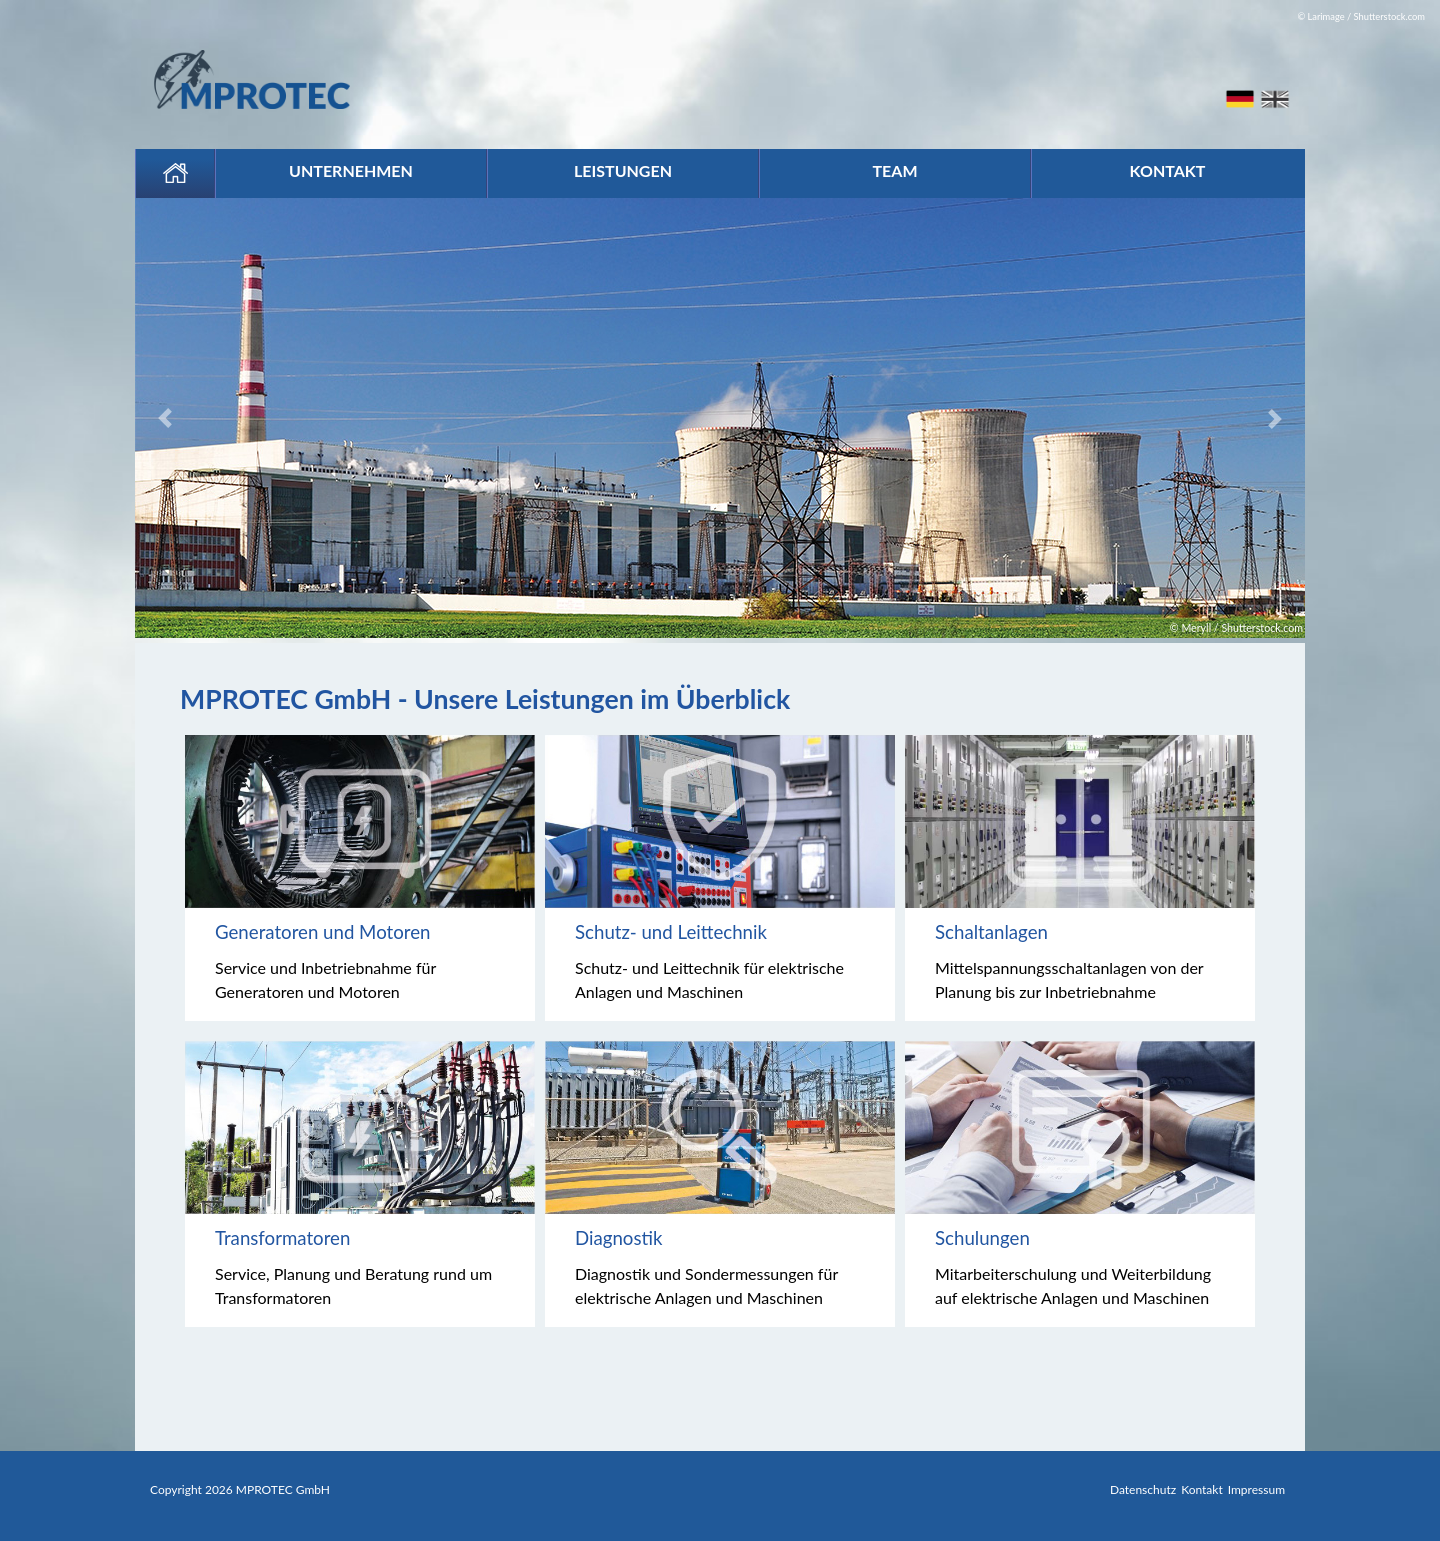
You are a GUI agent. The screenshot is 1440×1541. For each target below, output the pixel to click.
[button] (223, 418)
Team (894, 170)
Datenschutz (1143, 1489)
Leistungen (623, 170)
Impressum (1256, 1489)
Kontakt (1168, 170)
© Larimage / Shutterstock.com (1361, 16)
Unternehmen (351, 170)
